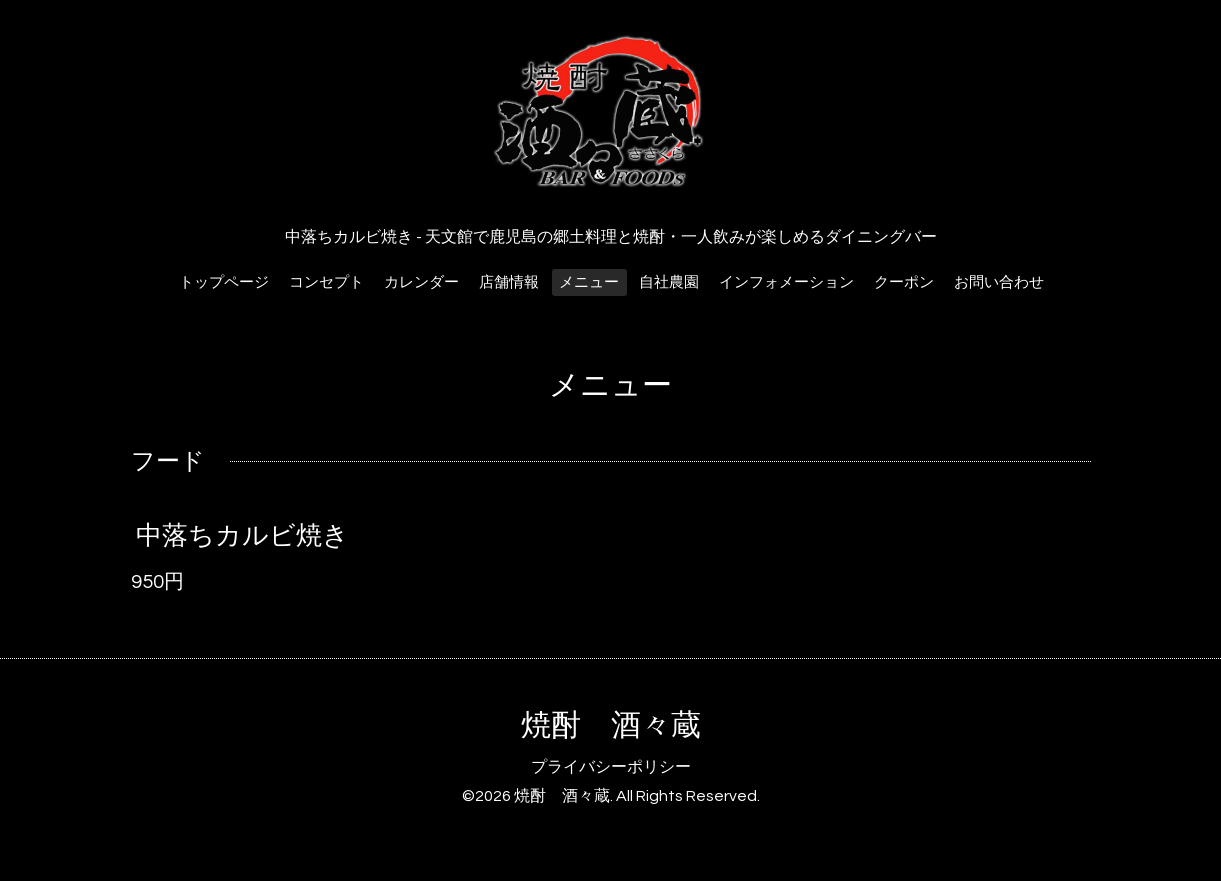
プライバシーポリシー (611, 767)
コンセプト (326, 282)
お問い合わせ (999, 282)
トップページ (224, 282)
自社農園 (669, 282)
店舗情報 (509, 282)
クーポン (904, 282)
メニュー (589, 282)
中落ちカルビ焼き (242, 536)
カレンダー (421, 282)
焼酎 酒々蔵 (611, 725)
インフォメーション (786, 282)
